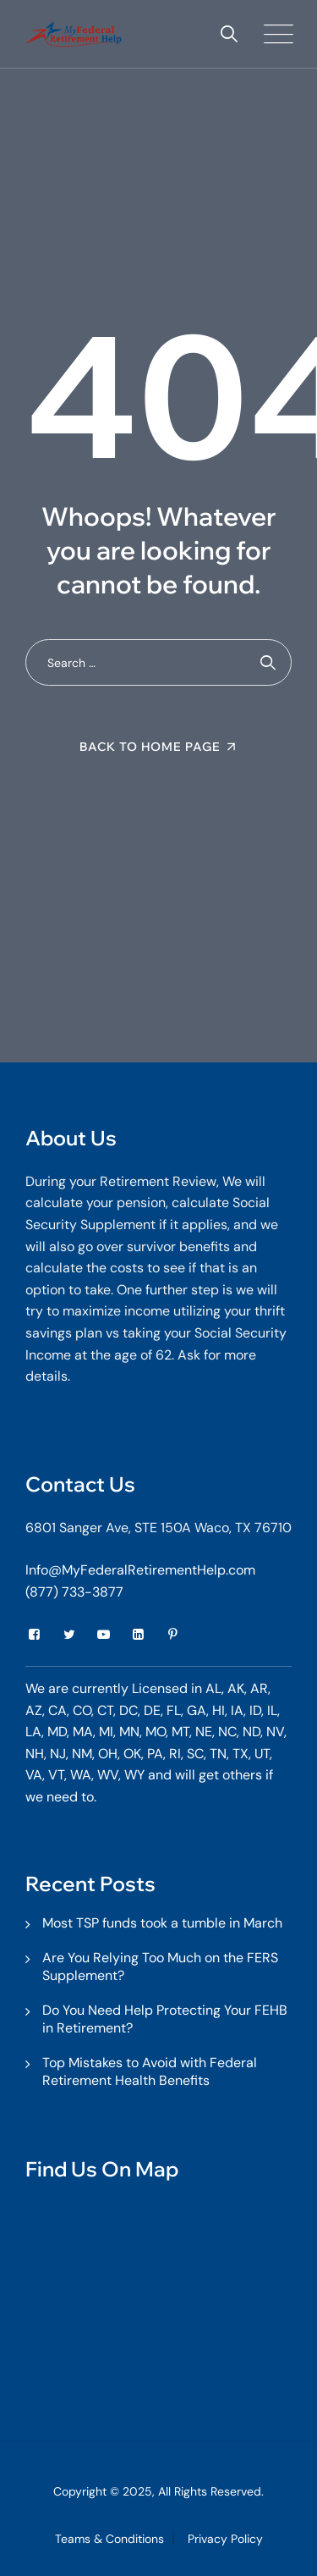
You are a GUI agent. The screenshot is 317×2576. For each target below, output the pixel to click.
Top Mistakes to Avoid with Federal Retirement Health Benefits (149, 2071)
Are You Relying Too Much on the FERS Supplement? (160, 1966)
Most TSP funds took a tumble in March (162, 1923)
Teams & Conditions (109, 2538)
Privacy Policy (225, 2538)
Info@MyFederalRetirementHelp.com (140, 1570)
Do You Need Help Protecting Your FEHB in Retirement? (164, 2019)
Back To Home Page (150, 746)
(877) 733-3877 (74, 1592)
